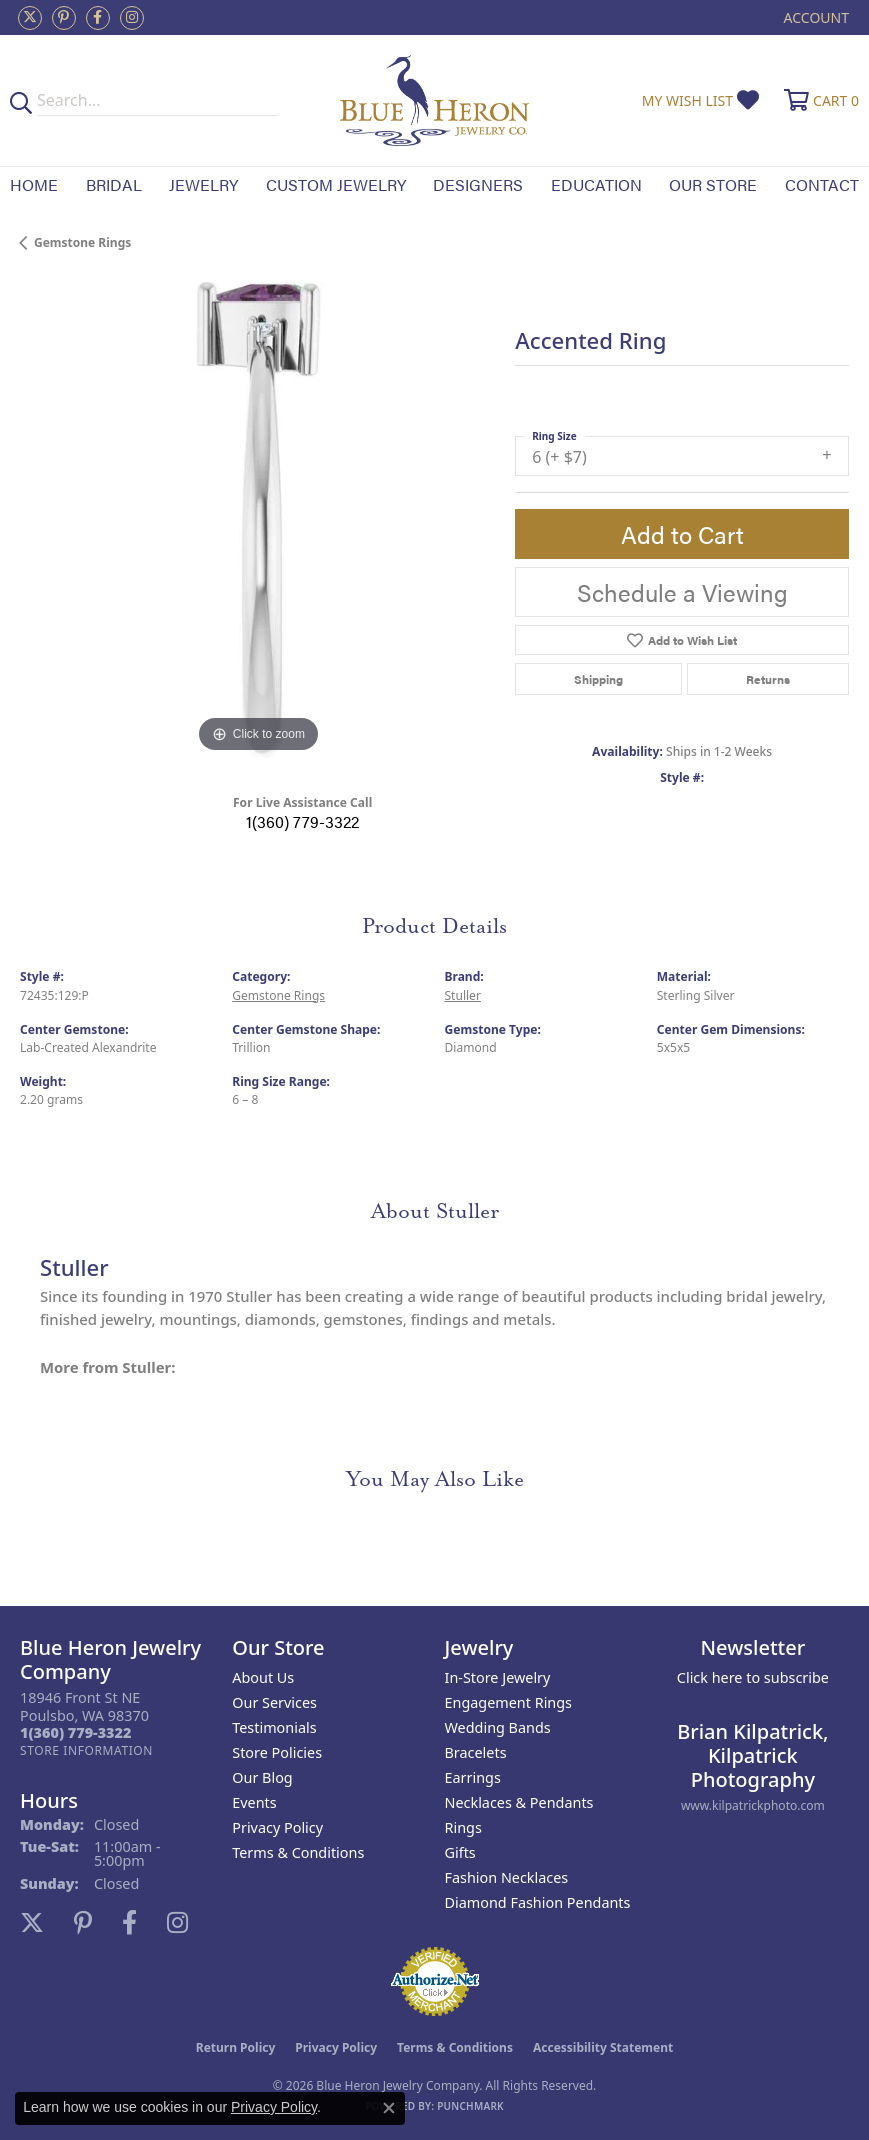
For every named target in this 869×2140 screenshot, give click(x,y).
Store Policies (277, 1752)
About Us (263, 1677)
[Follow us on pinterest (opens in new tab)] (64, 18)
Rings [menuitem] (463, 1827)
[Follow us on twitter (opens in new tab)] (30, 18)
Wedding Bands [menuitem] (498, 1727)
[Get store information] (86, 1750)
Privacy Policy (277, 1827)
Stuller (463, 995)
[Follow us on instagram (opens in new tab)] (132, 18)
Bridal (114, 184)
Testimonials (274, 1727)
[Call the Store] (75, 1732)
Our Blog (262, 1777)
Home (34, 184)
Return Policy (236, 2047)
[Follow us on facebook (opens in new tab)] (98, 18)
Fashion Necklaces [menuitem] (507, 1877)
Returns (768, 679)
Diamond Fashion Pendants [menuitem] (538, 1902)
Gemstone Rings (82, 242)
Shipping (598, 679)
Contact (822, 184)
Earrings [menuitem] (473, 1777)
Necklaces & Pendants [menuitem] (519, 1802)
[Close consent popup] (389, 2108)
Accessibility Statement (603, 2047)
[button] (814, 17)
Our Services (274, 1702)
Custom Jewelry (336, 184)
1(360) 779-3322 (302, 821)
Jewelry (203, 184)
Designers (478, 184)
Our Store (713, 184)
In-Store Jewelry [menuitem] (498, 1677)
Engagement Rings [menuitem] (509, 1702)
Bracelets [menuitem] (476, 1752)
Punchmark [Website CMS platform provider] (470, 2106)
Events (254, 1802)
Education (596, 184)
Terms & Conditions (298, 1852)
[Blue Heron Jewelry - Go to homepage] (435, 100)
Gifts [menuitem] (460, 1852)
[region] (257, 519)
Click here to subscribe (753, 1677)
